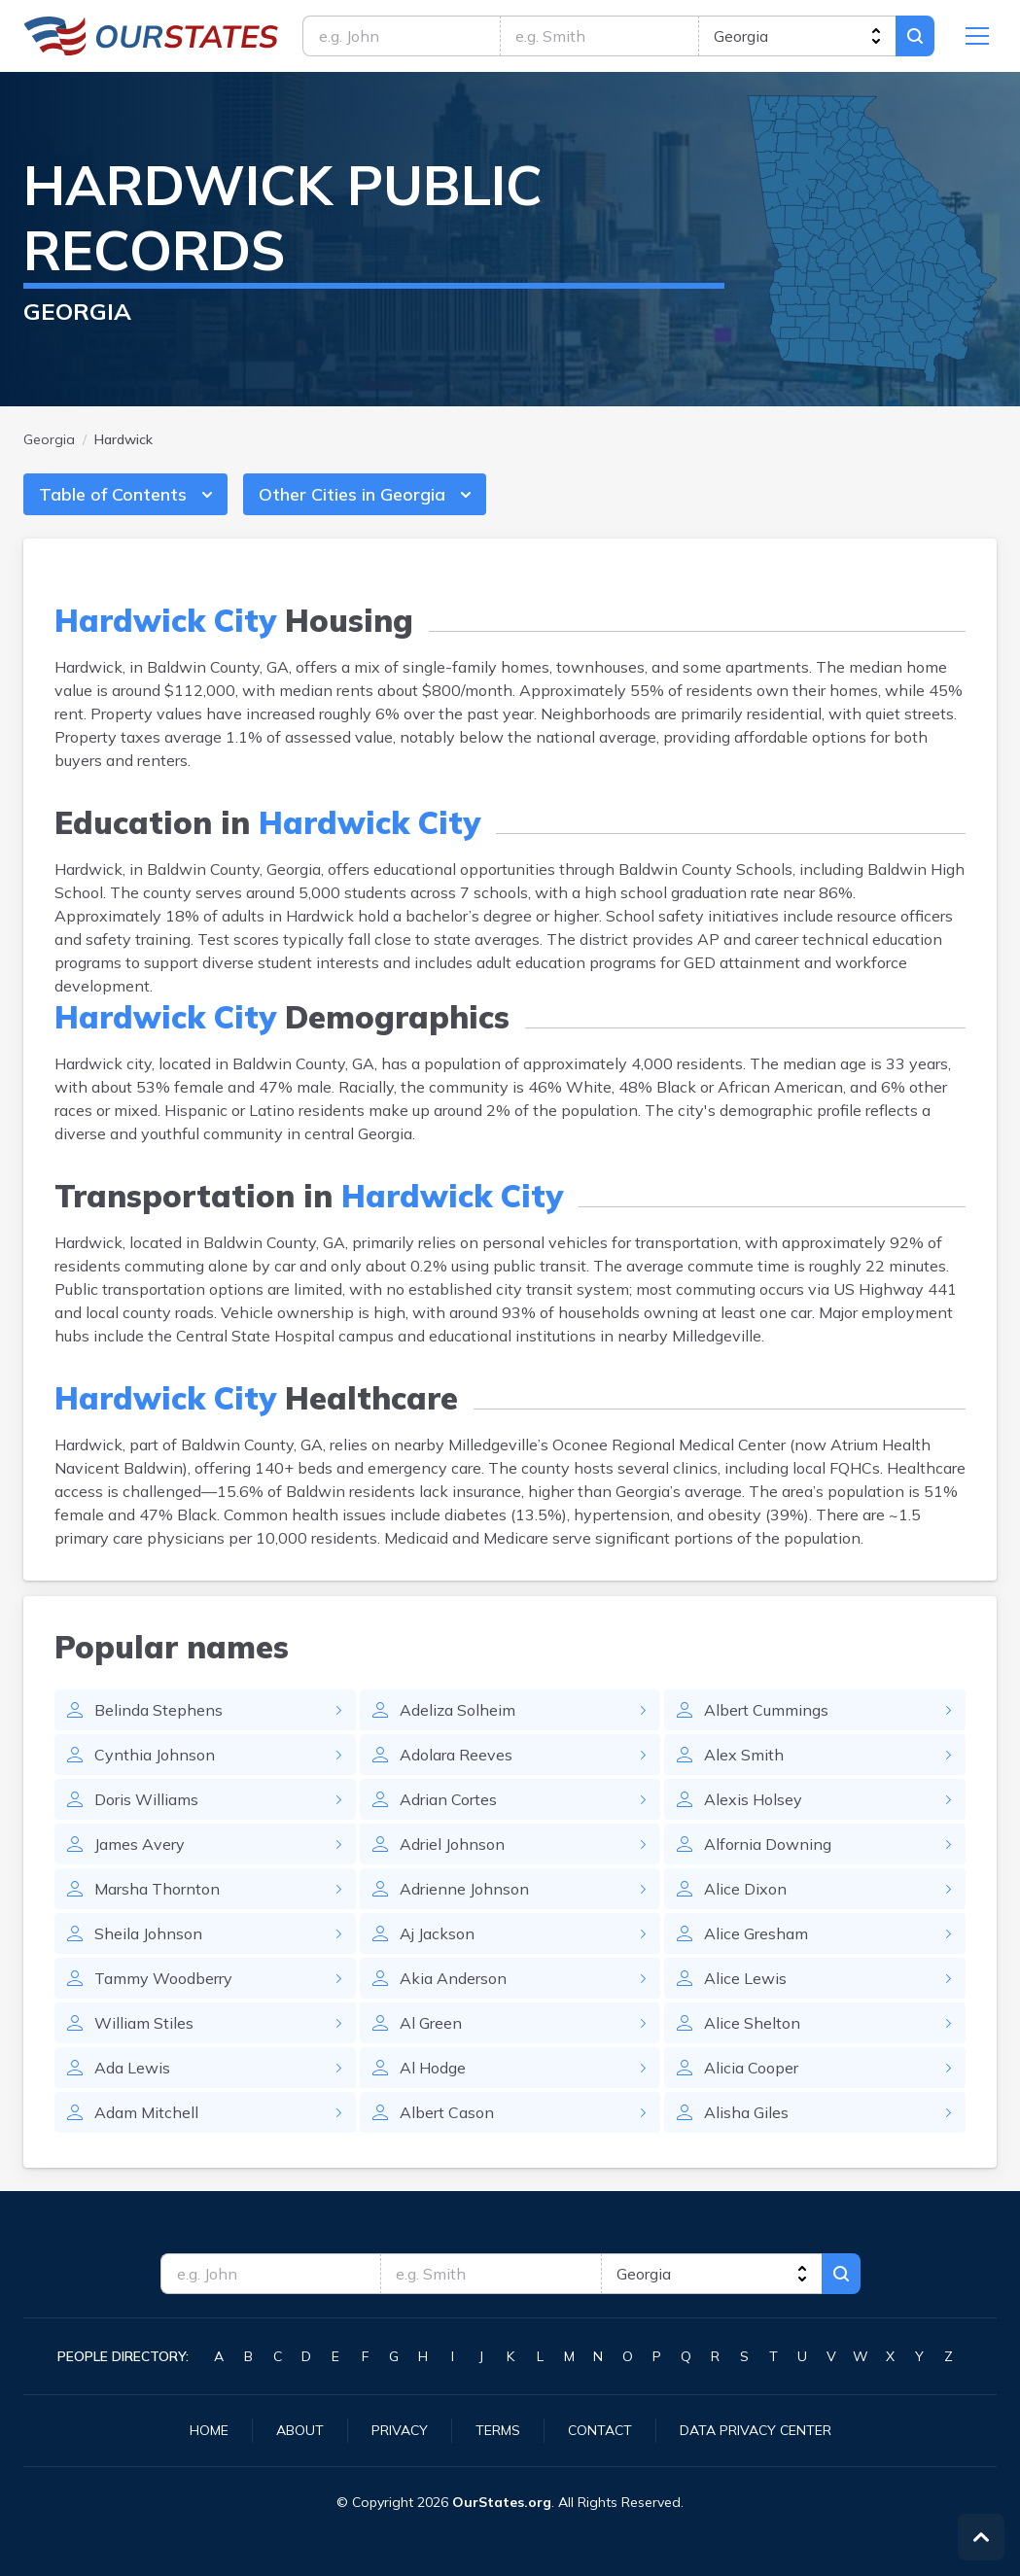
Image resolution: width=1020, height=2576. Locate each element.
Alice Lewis (745, 1978)
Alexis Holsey (753, 1799)
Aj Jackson (437, 1933)
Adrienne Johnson (464, 1888)
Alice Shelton (752, 2023)
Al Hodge (433, 2067)
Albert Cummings (766, 1710)
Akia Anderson (453, 1978)
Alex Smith (744, 1754)
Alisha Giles (746, 2112)
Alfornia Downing (767, 1844)
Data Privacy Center (755, 2430)
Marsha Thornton (157, 1888)
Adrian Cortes (448, 1799)
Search (915, 36)
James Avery (139, 1844)
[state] (797, 36)
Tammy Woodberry (163, 1978)
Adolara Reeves (456, 1754)
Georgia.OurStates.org (151, 36)
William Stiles (143, 2023)
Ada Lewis (132, 2067)
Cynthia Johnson (154, 1754)
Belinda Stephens (158, 1710)
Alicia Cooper (751, 2067)
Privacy (399, 2430)
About (300, 2430)
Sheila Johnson (148, 1933)
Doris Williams (146, 1799)
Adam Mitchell (146, 2112)
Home (209, 2430)
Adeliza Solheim (457, 1710)
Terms (497, 2430)
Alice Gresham (756, 1933)
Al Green (431, 2023)
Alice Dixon (745, 1888)
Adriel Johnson (452, 1844)
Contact (600, 2430)
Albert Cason (447, 2112)
